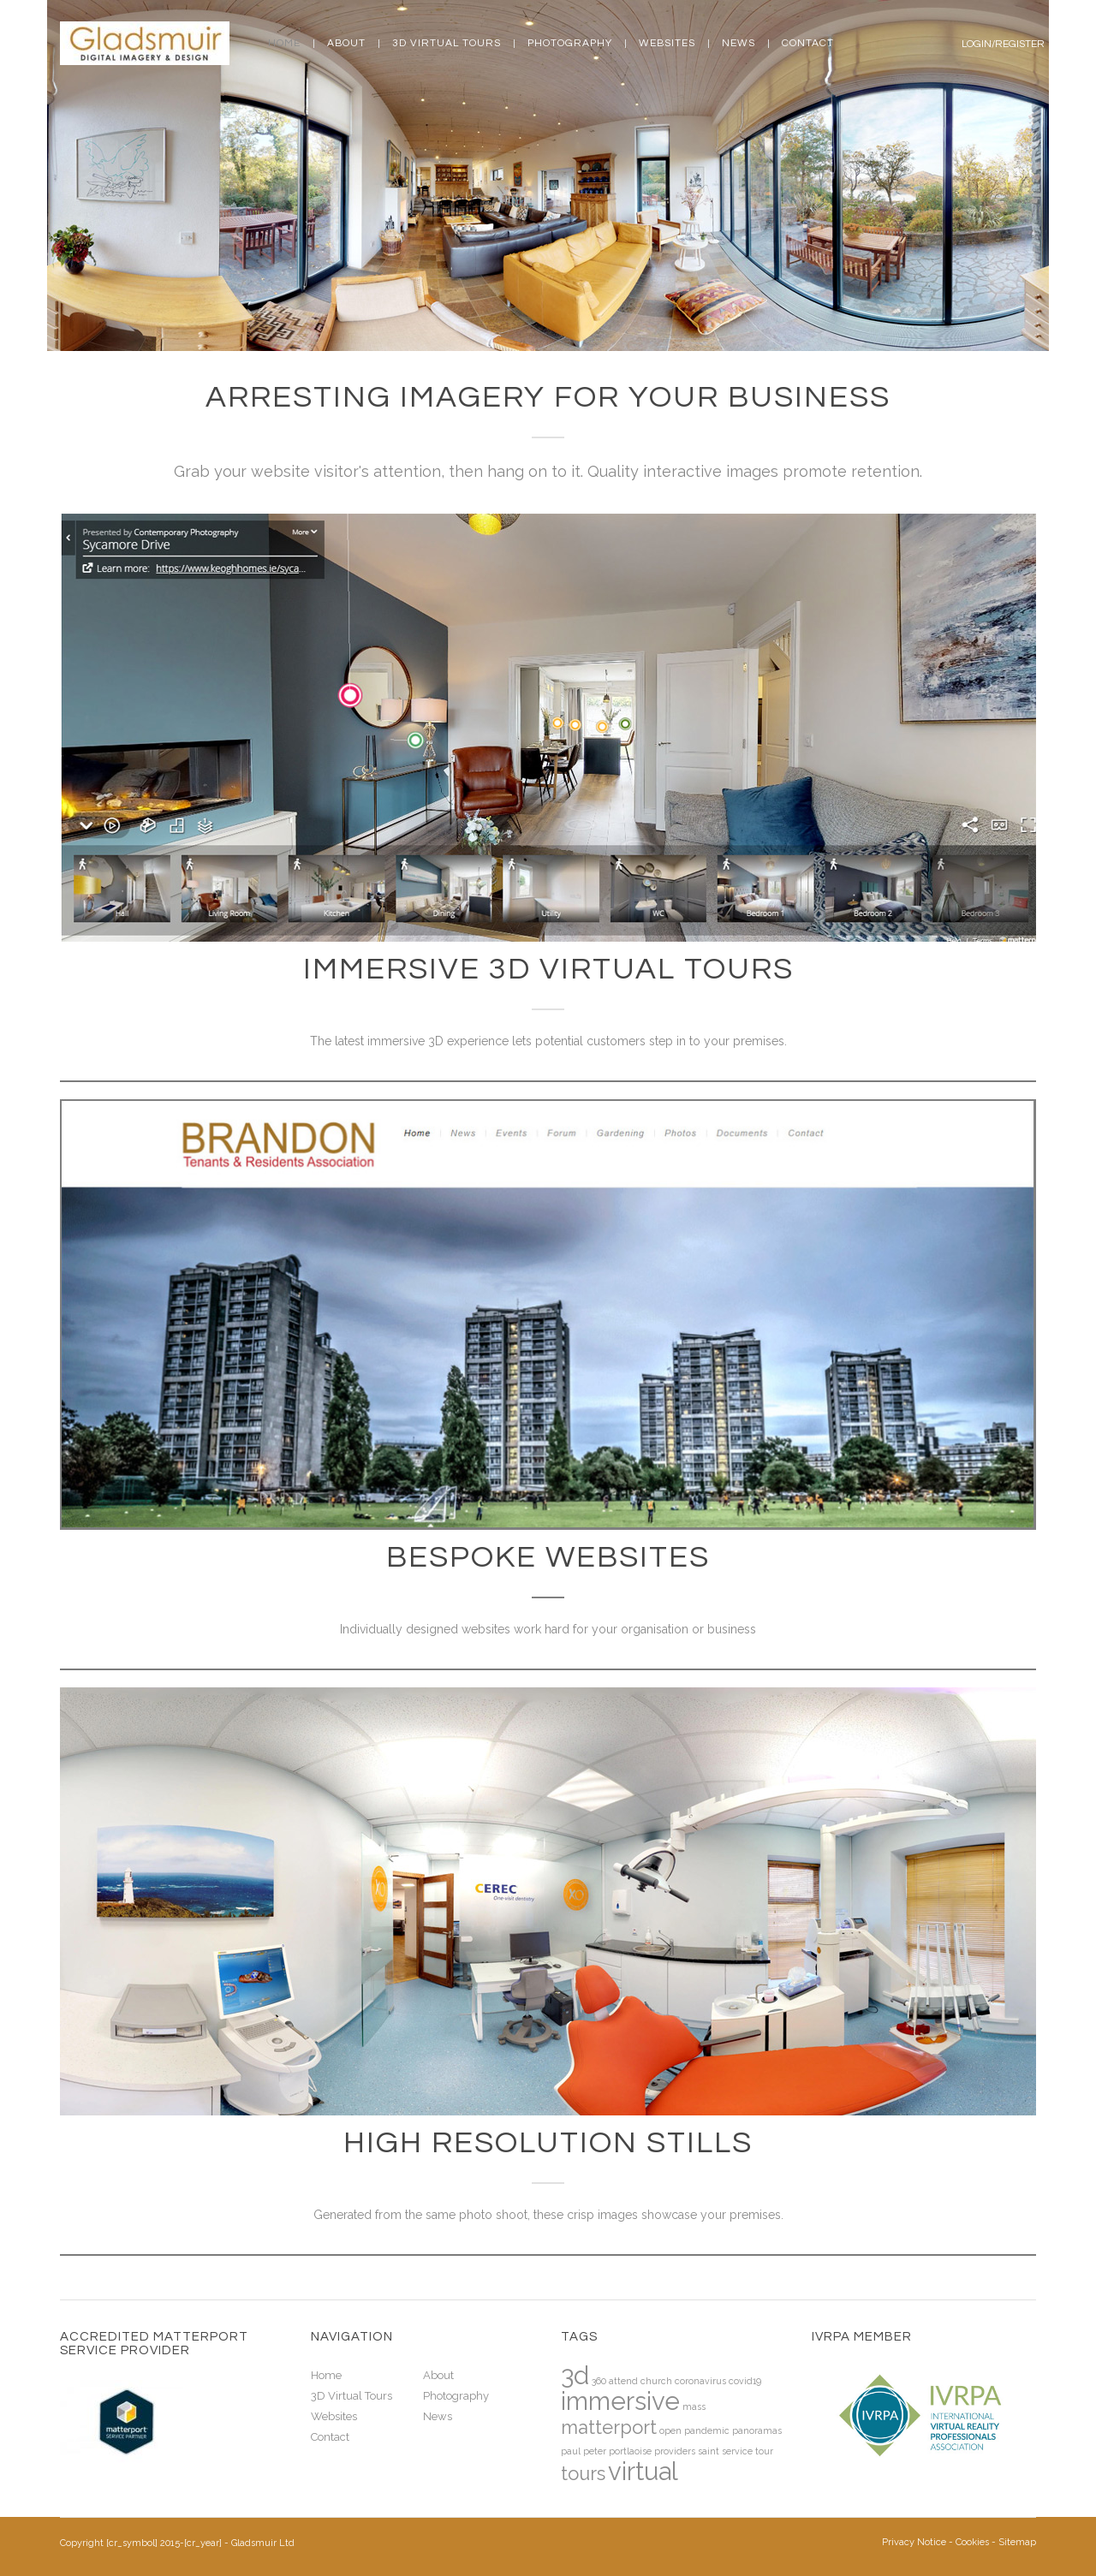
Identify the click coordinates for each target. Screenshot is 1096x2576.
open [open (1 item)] (670, 2430)
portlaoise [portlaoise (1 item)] (630, 2451)
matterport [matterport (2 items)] (609, 2427)
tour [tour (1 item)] (764, 2451)
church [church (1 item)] (656, 2381)
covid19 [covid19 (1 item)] (745, 2381)
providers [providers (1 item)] (674, 2451)
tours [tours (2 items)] (583, 2473)
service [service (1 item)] (737, 2451)
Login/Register (1003, 44)
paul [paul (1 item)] (571, 2451)
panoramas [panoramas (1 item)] (757, 2430)
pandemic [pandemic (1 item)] (707, 2430)
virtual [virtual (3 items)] (643, 2471)
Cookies (972, 2542)
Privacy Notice (914, 2542)
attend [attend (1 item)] (623, 2381)
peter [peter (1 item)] (594, 2451)
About (346, 43)
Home (284, 43)
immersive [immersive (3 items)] (620, 2401)
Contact (808, 43)
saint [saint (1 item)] (708, 2451)
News (738, 43)
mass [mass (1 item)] (694, 2406)
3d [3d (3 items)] (575, 2375)
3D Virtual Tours (446, 43)
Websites (667, 43)
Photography (569, 43)
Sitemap (1017, 2542)
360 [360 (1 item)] (599, 2381)
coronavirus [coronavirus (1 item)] (700, 2381)
